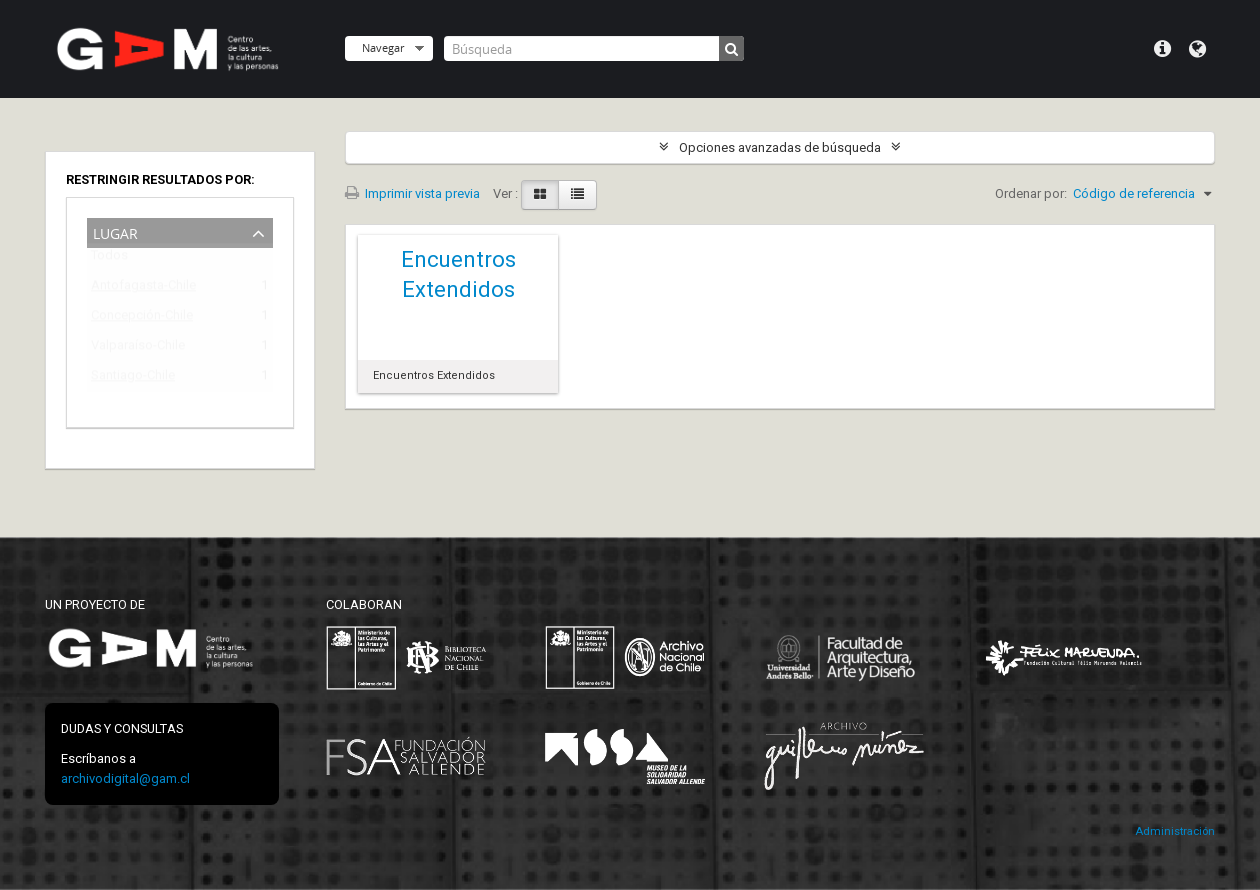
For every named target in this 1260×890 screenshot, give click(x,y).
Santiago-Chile (133, 378)
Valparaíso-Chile (138, 348)
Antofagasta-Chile (143, 288)
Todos (109, 259)
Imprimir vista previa (412, 193)
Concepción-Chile (142, 318)
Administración (1175, 831)
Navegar (383, 47)
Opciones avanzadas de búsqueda (780, 147)
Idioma (1197, 49)
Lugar (115, 231)
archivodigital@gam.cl (125, 778)
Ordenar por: (1031, 193)
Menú (1162, 49)
